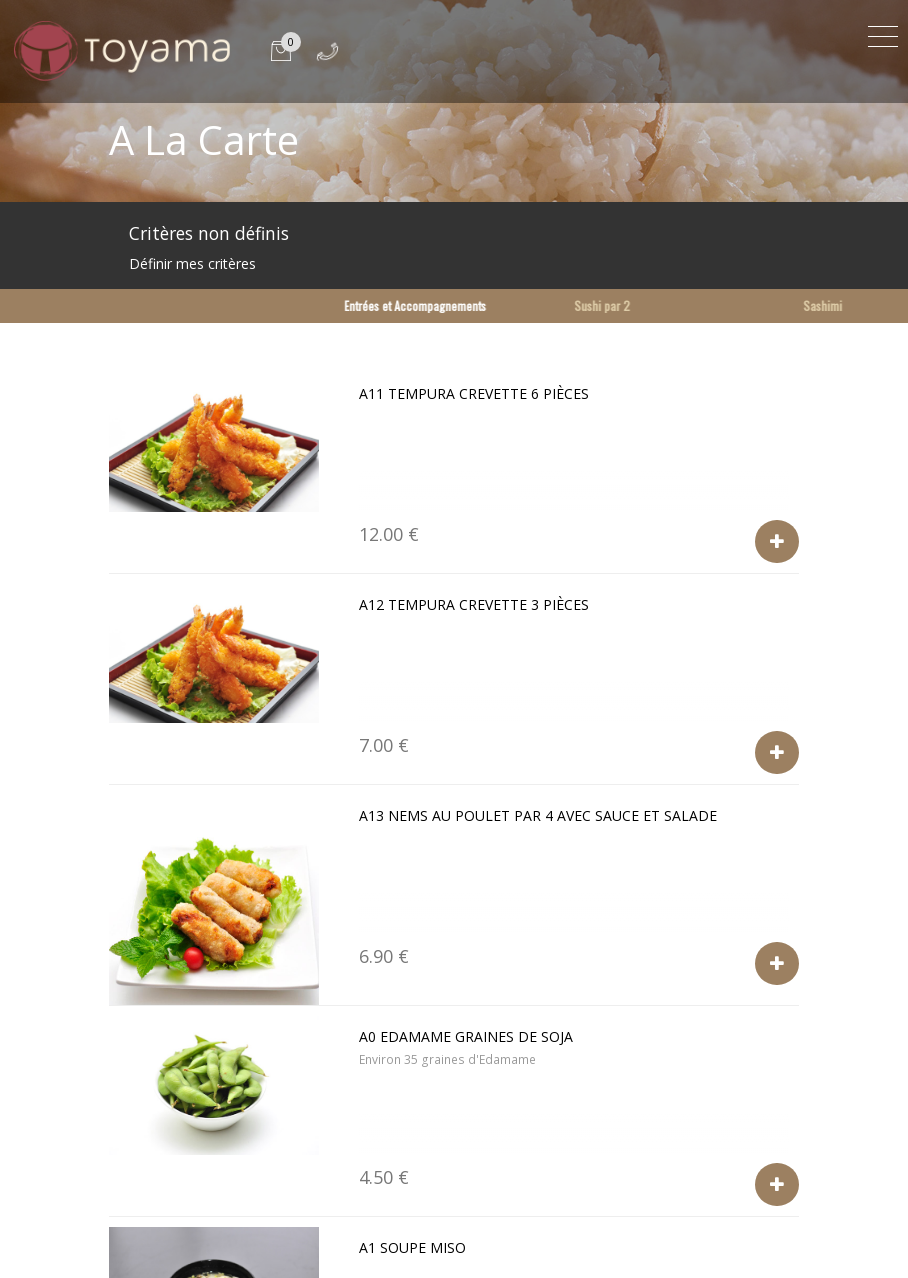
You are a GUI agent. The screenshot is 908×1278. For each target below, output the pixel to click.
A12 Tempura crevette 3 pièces (474, 604)
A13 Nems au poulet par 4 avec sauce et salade (538, 815)
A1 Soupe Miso (412, 1247)
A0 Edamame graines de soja (466, 1036)
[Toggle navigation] (883, 33)
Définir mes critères (192, 263)
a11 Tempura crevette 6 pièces (474, 393)
